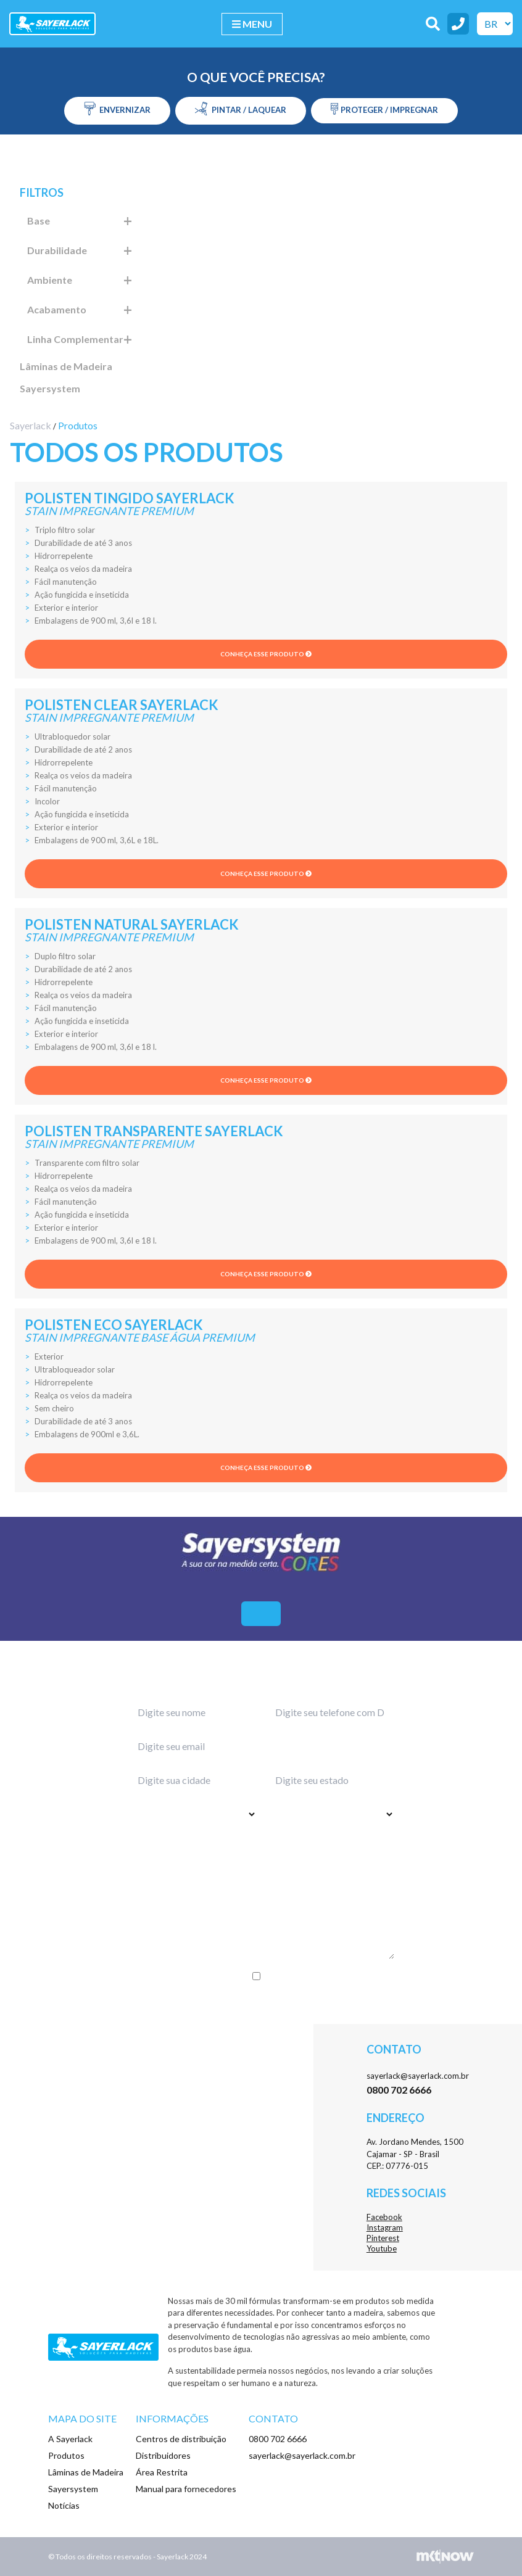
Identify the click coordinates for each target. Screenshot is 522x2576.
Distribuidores (163, 2455)
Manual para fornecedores (186, 2488)
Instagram (385, 2227)
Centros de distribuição (181, 2439)
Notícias (64, 2505)
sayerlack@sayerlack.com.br (418, 2076)
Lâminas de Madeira (66, 366)
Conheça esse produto (266, 654)
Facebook (384, 2217)
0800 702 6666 (278, 2439)
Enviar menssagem (261, 2001)
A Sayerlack (70, 2439)
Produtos (66, 2455)
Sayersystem (50, 388)
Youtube (382, 2248)
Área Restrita (162, 2472)
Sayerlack (30, 425)
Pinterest (383, 2238)
